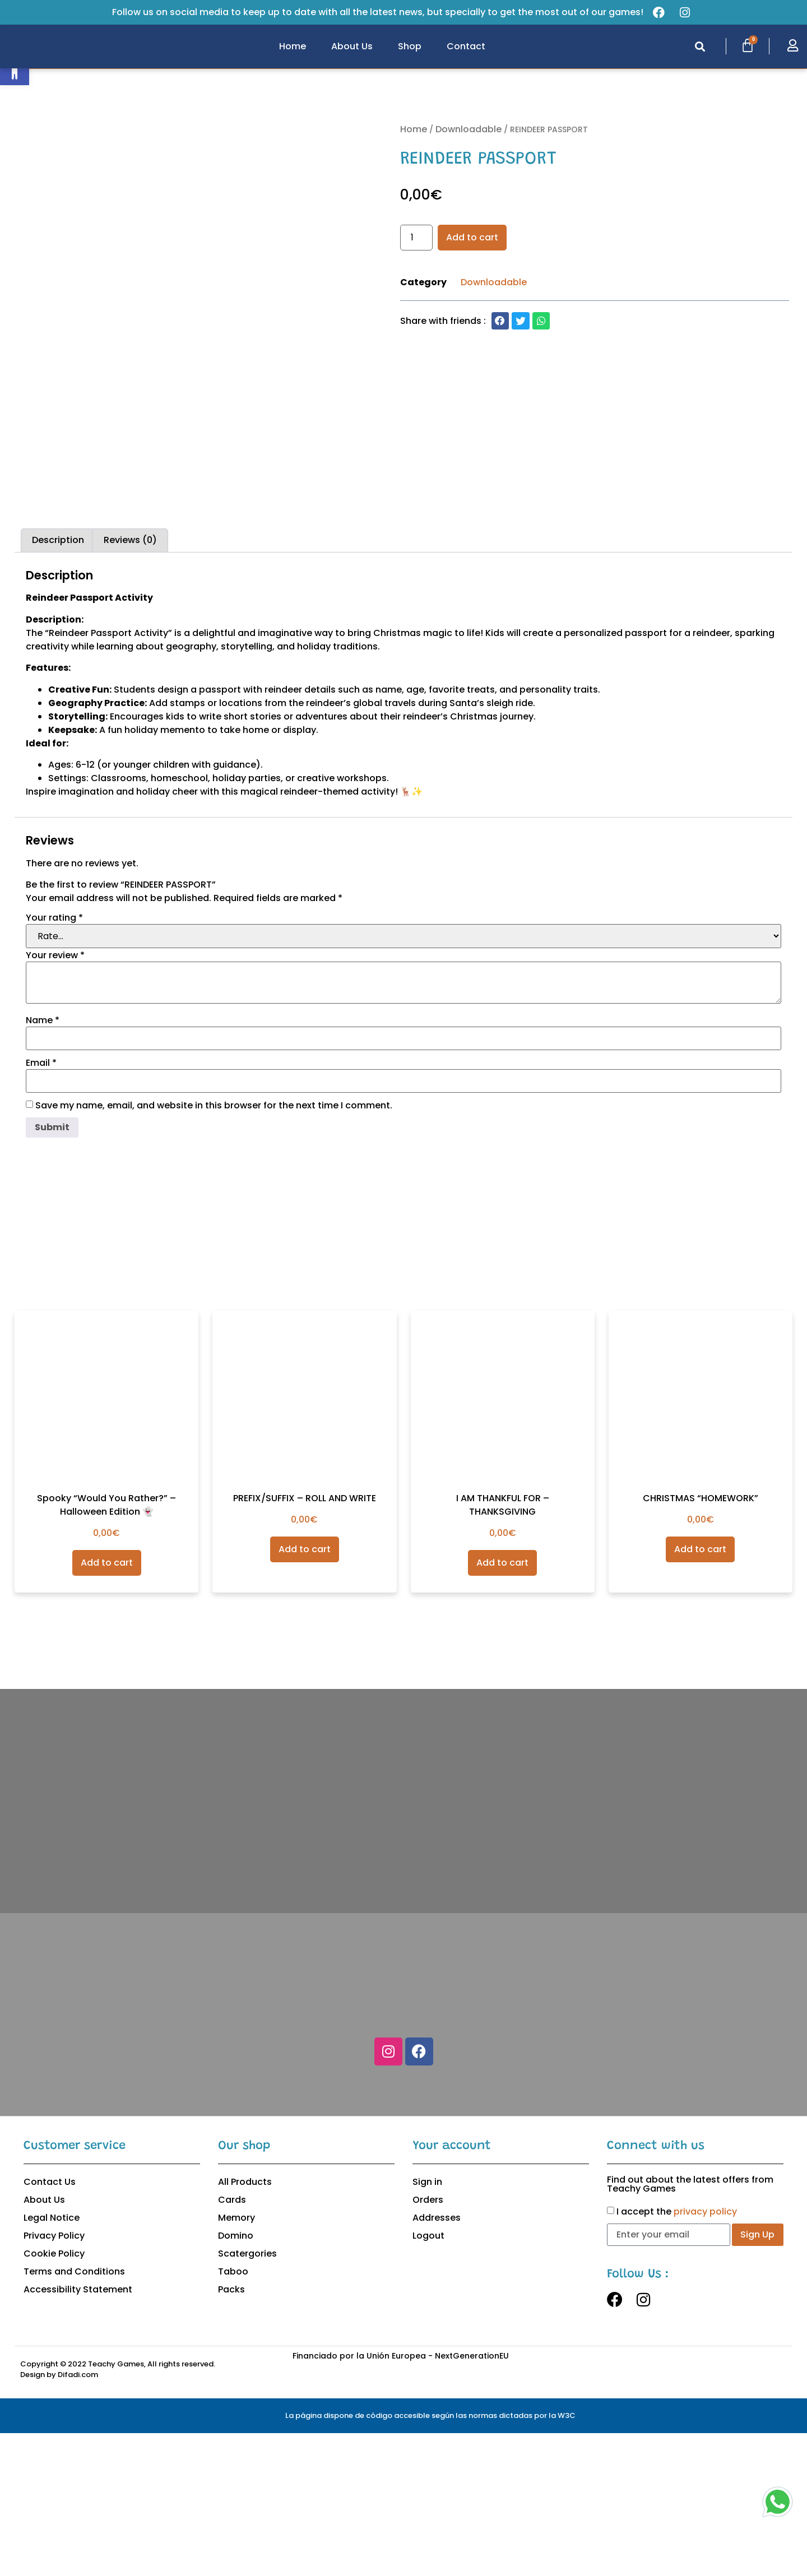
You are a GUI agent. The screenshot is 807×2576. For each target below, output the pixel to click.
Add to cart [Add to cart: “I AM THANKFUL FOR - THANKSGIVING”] (502, 1705)
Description (58, 682)
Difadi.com (78, 2517)
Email (41, 1205)
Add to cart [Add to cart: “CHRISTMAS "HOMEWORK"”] (700, 1692)
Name (42, 1162)
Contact (466, 46)
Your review (55, 1097)
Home (292, 46)
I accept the (676, 2353)
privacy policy (705, 2353)
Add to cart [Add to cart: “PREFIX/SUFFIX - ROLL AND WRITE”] (305, 1692)
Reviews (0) (130, 682)
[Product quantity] (416, 237)
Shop (409, 46)
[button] (699, 47)
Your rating (54, 1060)
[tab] (58, 683)
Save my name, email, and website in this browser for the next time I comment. (213, 1247)
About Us (352, 46)
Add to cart (472, 237)
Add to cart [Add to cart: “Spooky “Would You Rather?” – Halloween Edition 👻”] (107, 1705)
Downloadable (468, 129)
